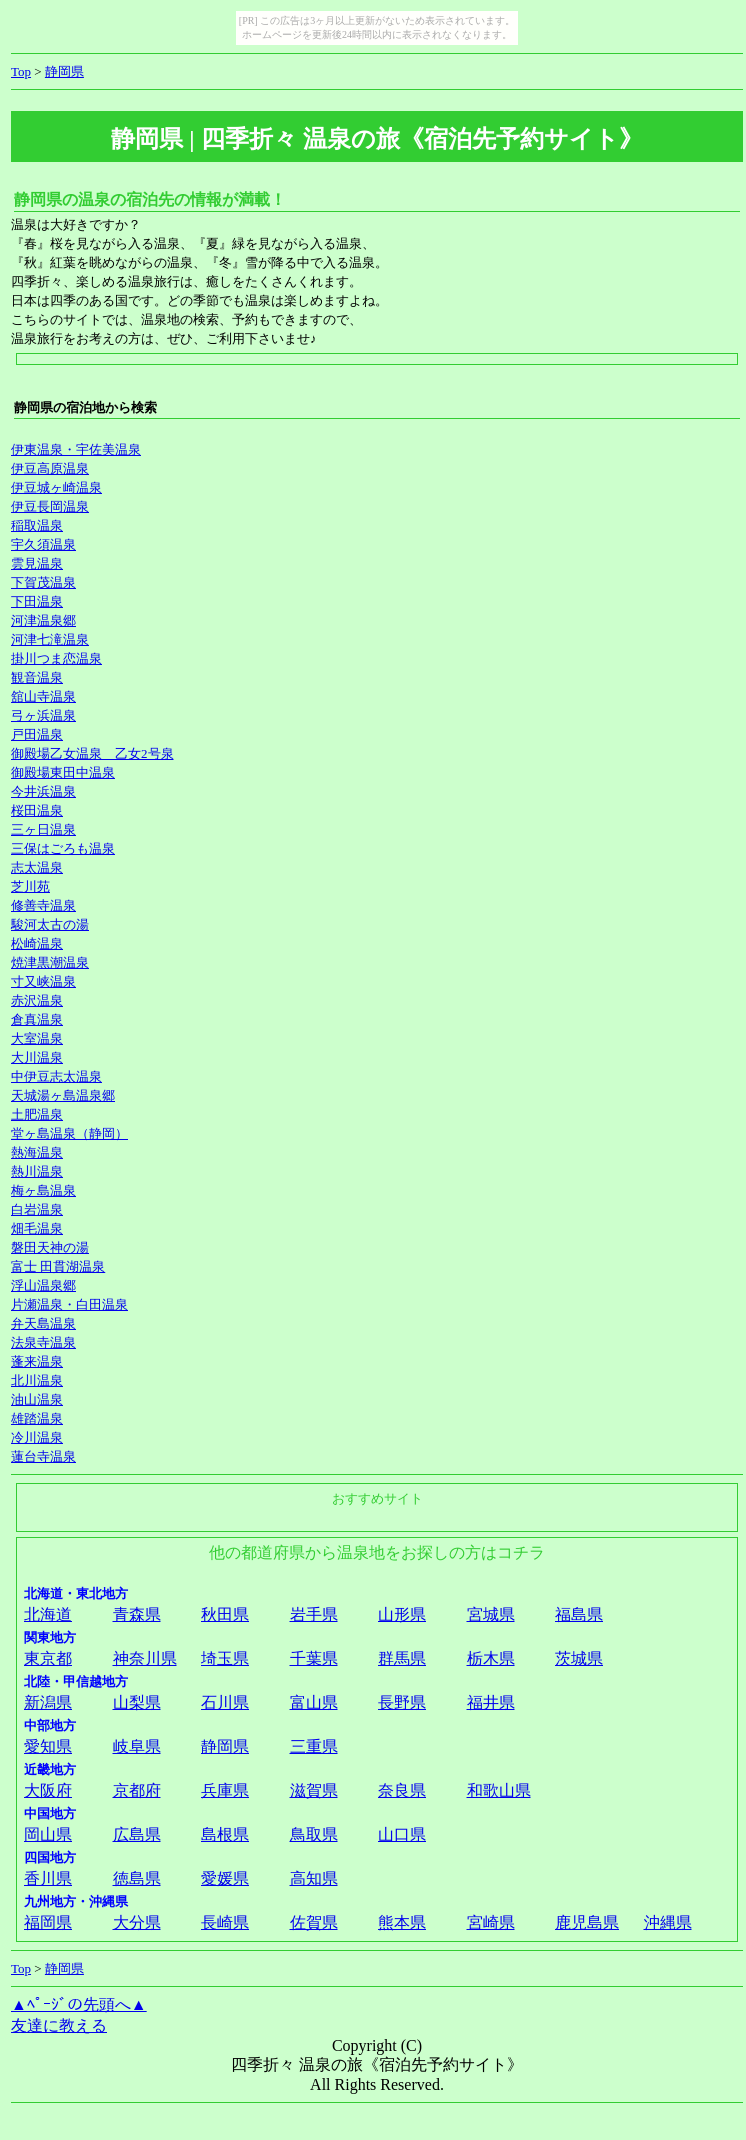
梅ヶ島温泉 (43, 1190)
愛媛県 (225, 1878)
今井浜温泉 (43, 791)
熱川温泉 (37, 1171)
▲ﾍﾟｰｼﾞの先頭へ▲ (79, 2004)
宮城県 (491, 1614)
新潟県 (48, 1702)
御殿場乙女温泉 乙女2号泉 (92, 753)
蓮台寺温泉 (43, 1456)
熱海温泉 (37, 1152)
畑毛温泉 (37, 1228)
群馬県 (402, 1658)
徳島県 (137, 1878)
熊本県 (402, 1922)
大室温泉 (37, 1038)
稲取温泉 (37, 525)
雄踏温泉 (37, 1418)
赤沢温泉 (37, 1000)
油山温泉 (37, 1399)
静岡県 (64, 71)
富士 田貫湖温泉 (58, 1266)
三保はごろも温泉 (63, 848)
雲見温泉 (37, 563)
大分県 (137, 1922)
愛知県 (48, 1746)
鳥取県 (314, 1834)
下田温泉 (37, 601)
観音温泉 (37, 677)
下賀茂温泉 (43, 582)
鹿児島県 (587, 1922)
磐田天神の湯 (50, 1247)
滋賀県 (314, 1790)
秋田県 (225, 1614)
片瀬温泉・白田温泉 (69, 1304)
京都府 (137, 1790)
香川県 (48, 1878)
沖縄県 (668, 1922)
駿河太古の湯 (50, 924)
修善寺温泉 (43, 905)
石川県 (225, 1702)
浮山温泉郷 (43, 1285)
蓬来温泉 (37, 1361)
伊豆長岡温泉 (50, 506)
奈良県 (402, 1790)
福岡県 (48, 1922)
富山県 (314, 1702)
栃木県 (491, 1658)
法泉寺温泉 (43, 1342)
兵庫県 (225, 1790)
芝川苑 (30, 886)
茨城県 (579, 1658)
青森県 (137, 1614)
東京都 (48, 1658)
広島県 (137, 1834)
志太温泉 (37, 867)
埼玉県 (225, 1658)
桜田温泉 (37, 810)
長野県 (402, 1702)
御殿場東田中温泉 (63, 772)
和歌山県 (499, 1790)
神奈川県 (145, 1658)
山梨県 (137, 1702)
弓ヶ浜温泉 (43, 715)
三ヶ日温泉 (43, 829)
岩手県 (314, 1614)
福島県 (579, 1614)
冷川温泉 (37, 1437)
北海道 (48, 1614)
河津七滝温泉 (50, 639)
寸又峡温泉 (43, 981)
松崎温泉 (37, 943)
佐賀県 (314, 1922)
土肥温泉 (37, 1114)
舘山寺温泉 (43, 696)
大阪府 (48, 1790)
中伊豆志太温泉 (56, 1076)
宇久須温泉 (43, 544)
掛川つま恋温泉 (56, 658)
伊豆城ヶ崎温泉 (56, 487)
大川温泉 (37, 1057)
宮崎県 (491, 1922)
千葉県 (314, 1658)
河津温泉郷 (43, 620)
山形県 (402, 1614)
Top (21, 71)
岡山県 (48, 1834)
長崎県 (225, 1922)
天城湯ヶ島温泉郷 (63, 1095)
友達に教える (59, 2025)
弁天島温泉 (43, 1323)
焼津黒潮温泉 (50, 962)
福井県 (491, 1702)
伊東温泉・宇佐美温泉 (76, 449)
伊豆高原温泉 (50, 468)
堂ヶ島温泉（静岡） (69, 1133)
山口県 (402, 1834)
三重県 (314, 1746)
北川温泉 (37, 1380)
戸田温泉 (37, 734)
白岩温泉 (37, 1209)
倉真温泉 (37, 1019)
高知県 (314, 1878)
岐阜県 (137, 1746)
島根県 (225, 1834)
